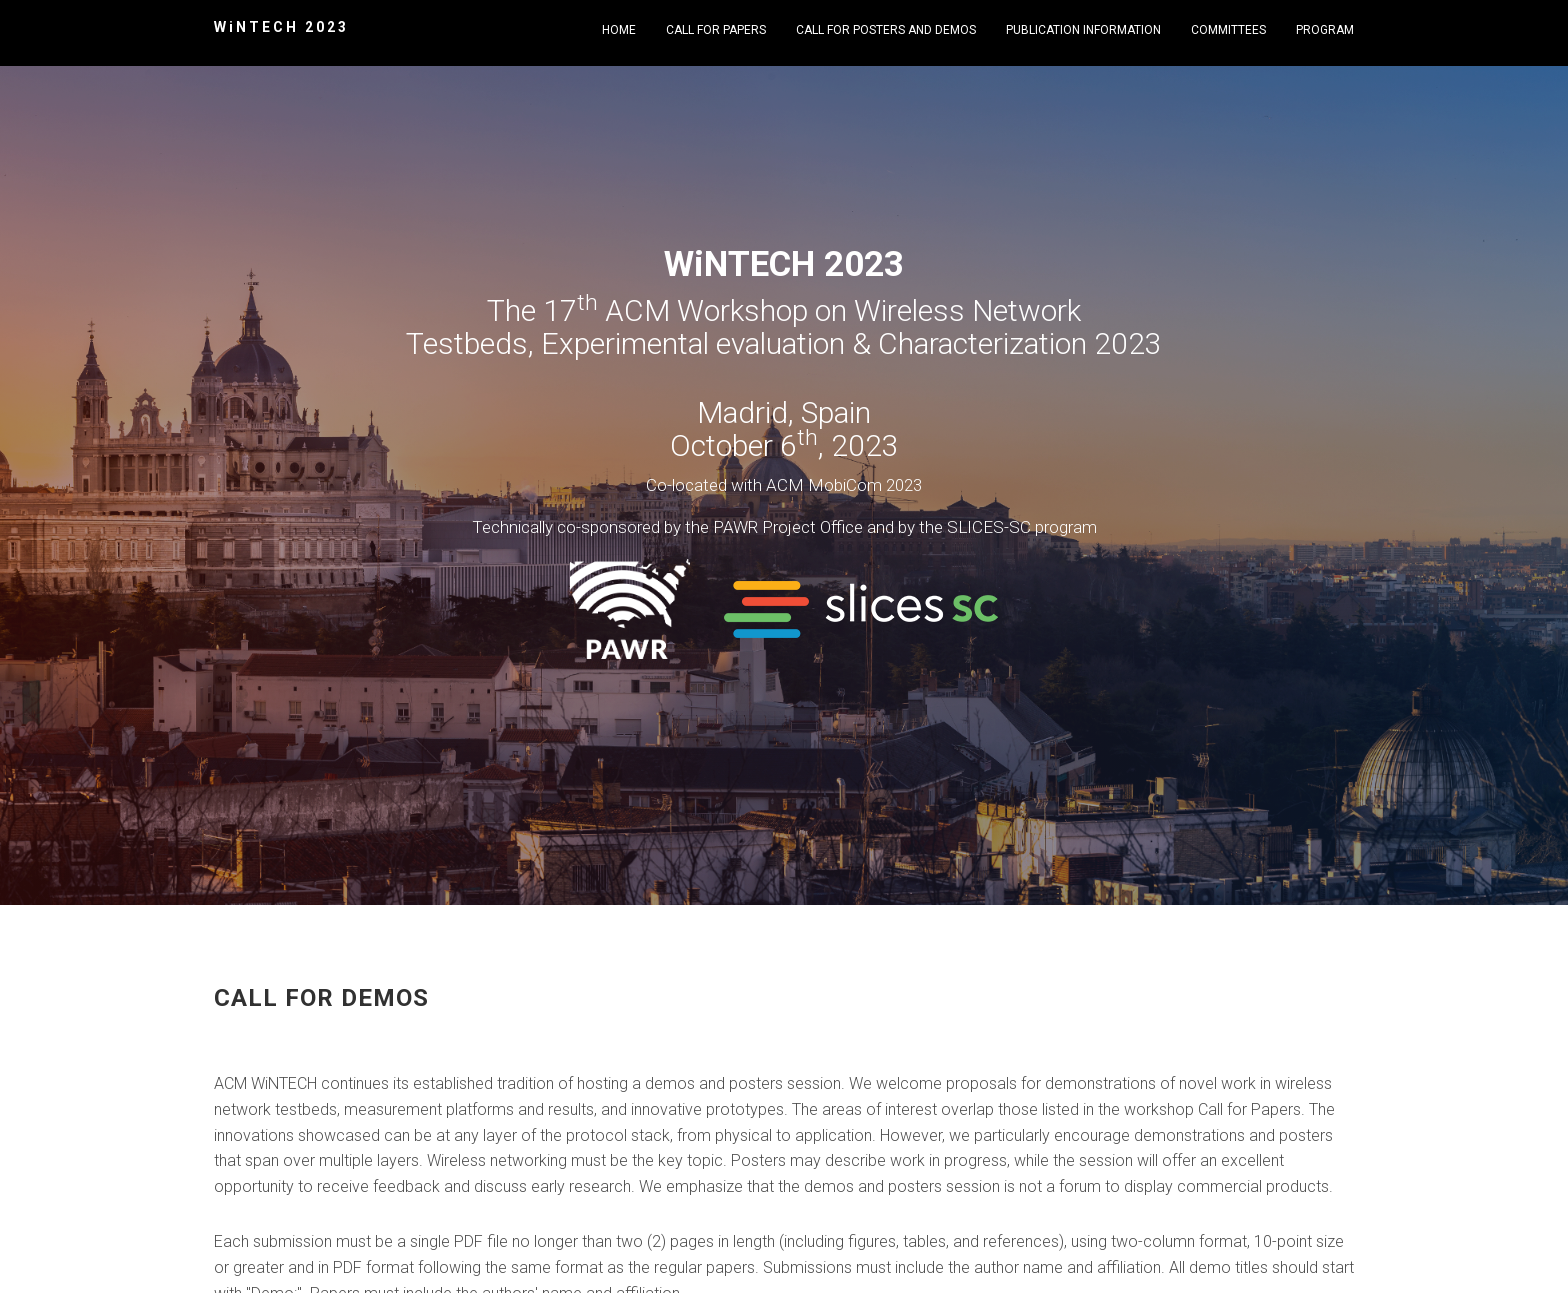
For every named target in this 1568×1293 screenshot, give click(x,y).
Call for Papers (716, 30)
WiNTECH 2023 (281, 27)
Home (619, 30)
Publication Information (1083, 30)
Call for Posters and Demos (886, 30)
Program (1325, 30)
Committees (1228, 30)
